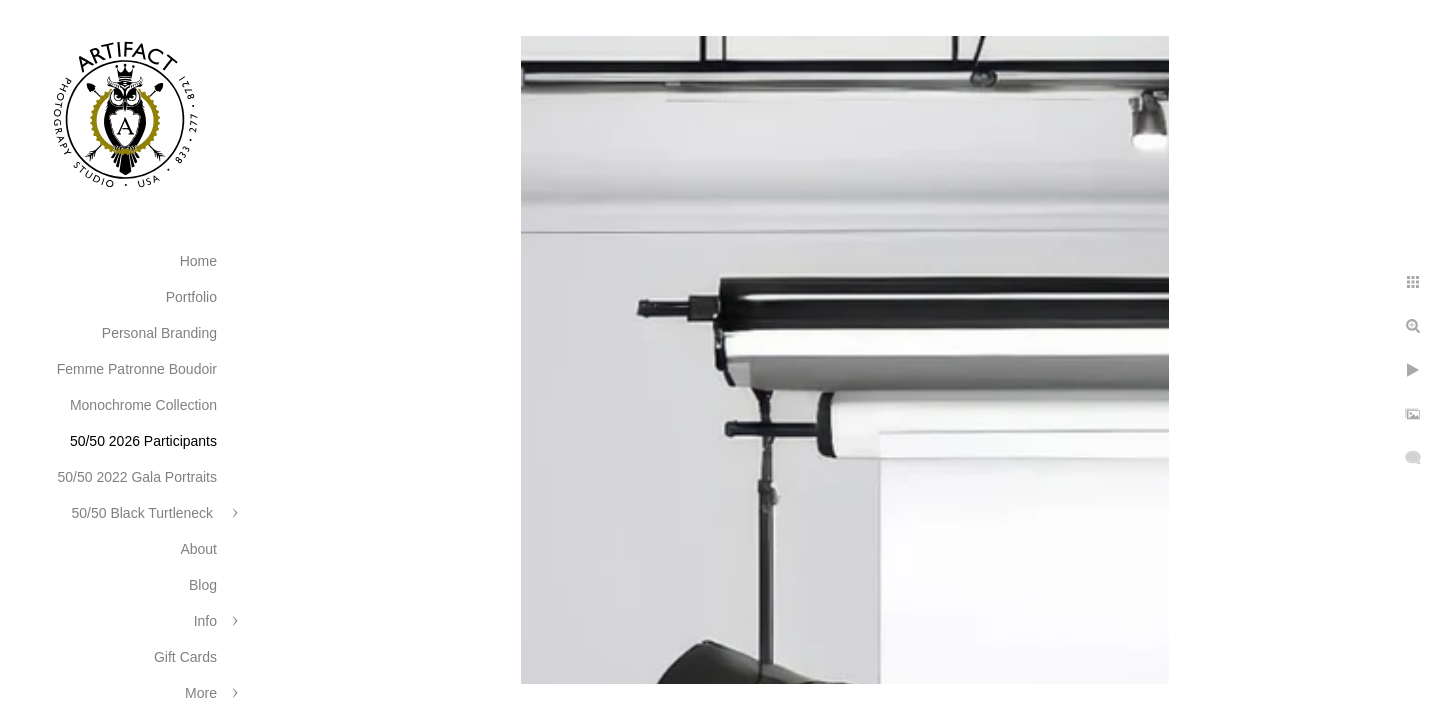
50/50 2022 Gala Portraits (137, 477)
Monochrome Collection (143, 405)
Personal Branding (159, 333)
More (201, 693)
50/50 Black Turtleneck (144, 513)
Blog (203, 585)
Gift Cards (185, 657)
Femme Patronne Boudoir (137, 369)
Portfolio (191, 297)
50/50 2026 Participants (143, 441)
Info (205, 621)
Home (198, 261)
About (198, 549)
